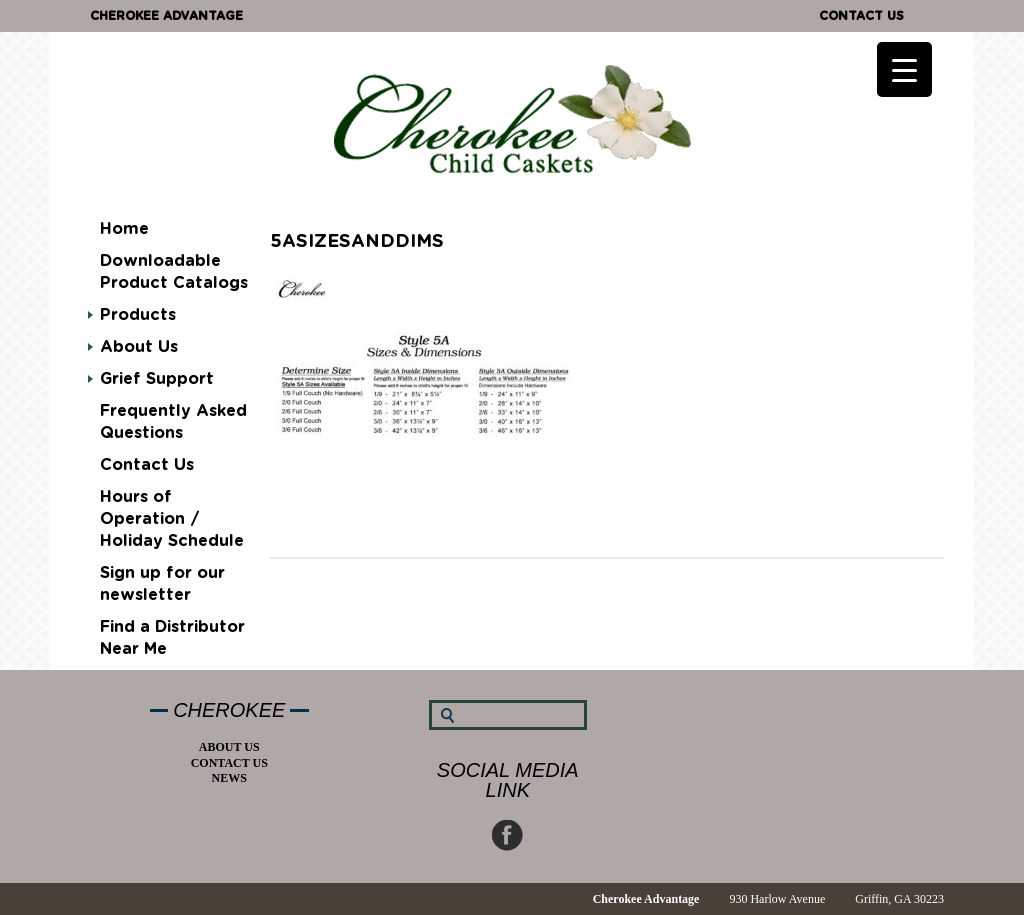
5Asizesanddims (357, 242)
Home (124, 229)
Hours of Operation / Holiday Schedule (172, 519)
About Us (139, 347)
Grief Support (157, 379)
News (229, 778)
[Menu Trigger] (904, 69)
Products (138, 315)
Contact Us (861, 16)
